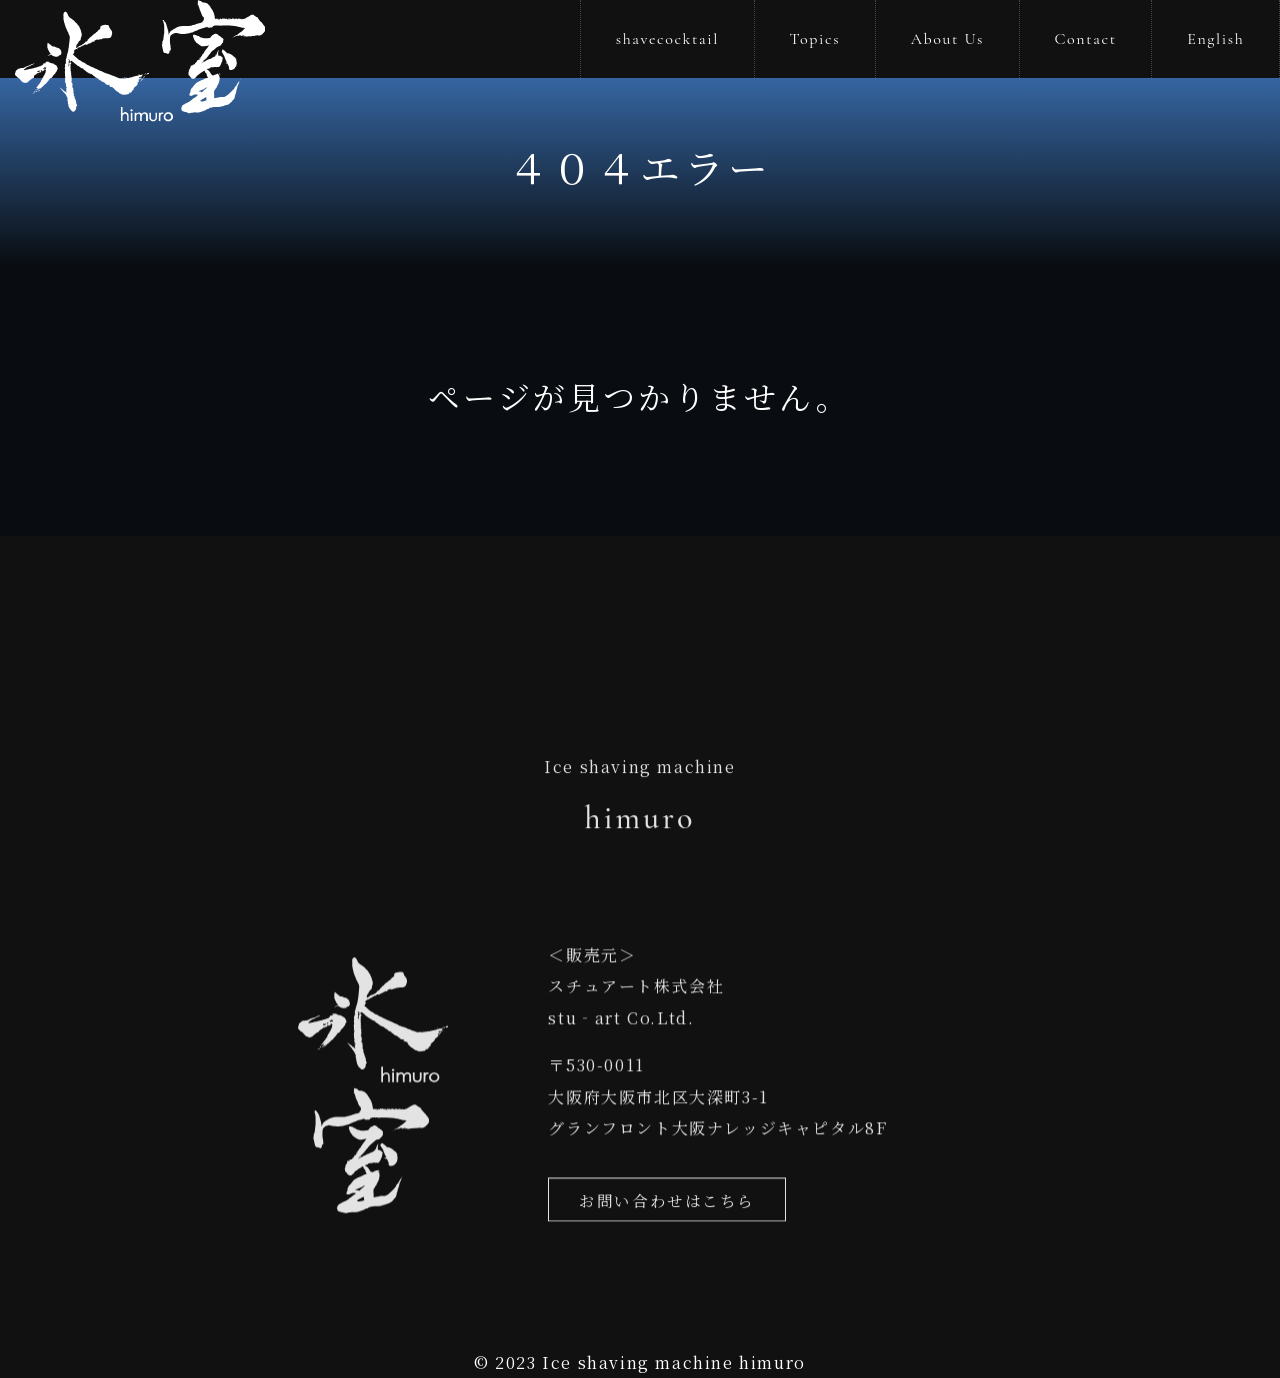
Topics (815, 39)
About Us (947, 39)
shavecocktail (667, 39)
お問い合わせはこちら (667, 1210)
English (1215, 39)
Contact (1085, 39)
